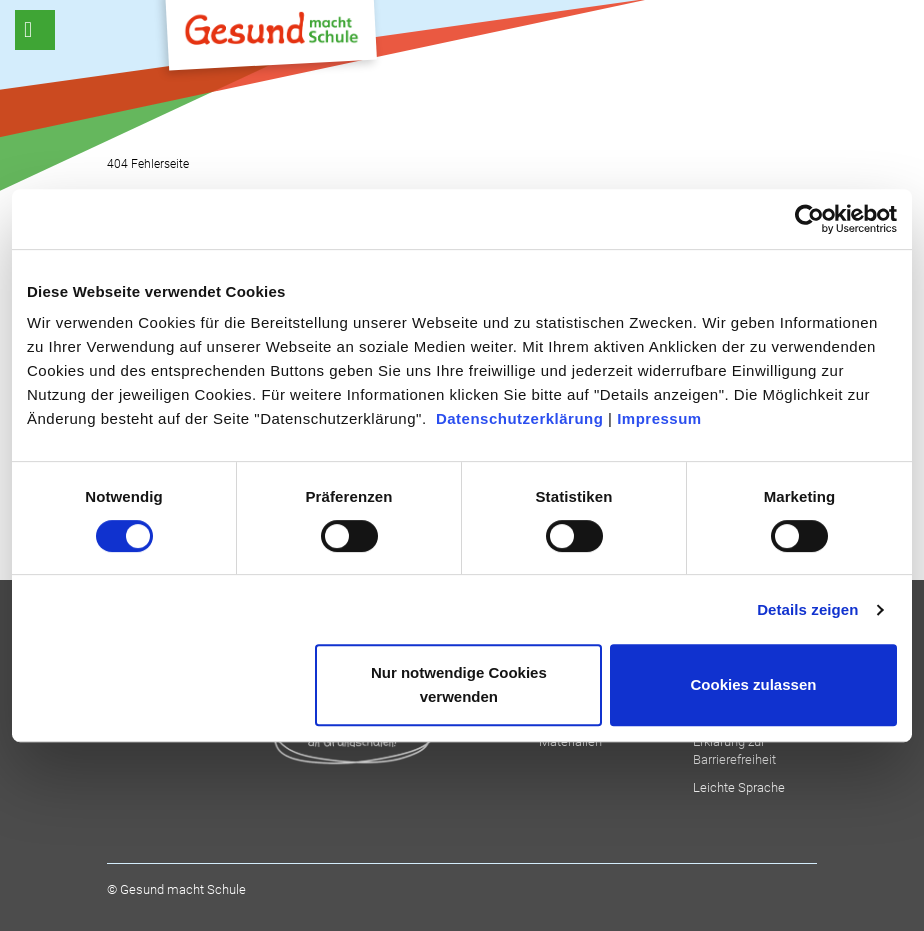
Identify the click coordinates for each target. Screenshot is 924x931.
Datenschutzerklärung (520, 418)
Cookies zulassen (754, 684)
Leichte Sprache (739, 787)
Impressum (659, 418)
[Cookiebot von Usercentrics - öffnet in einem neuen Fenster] (809, 219)
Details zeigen (807, 609)
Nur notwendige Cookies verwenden (459, 684)
